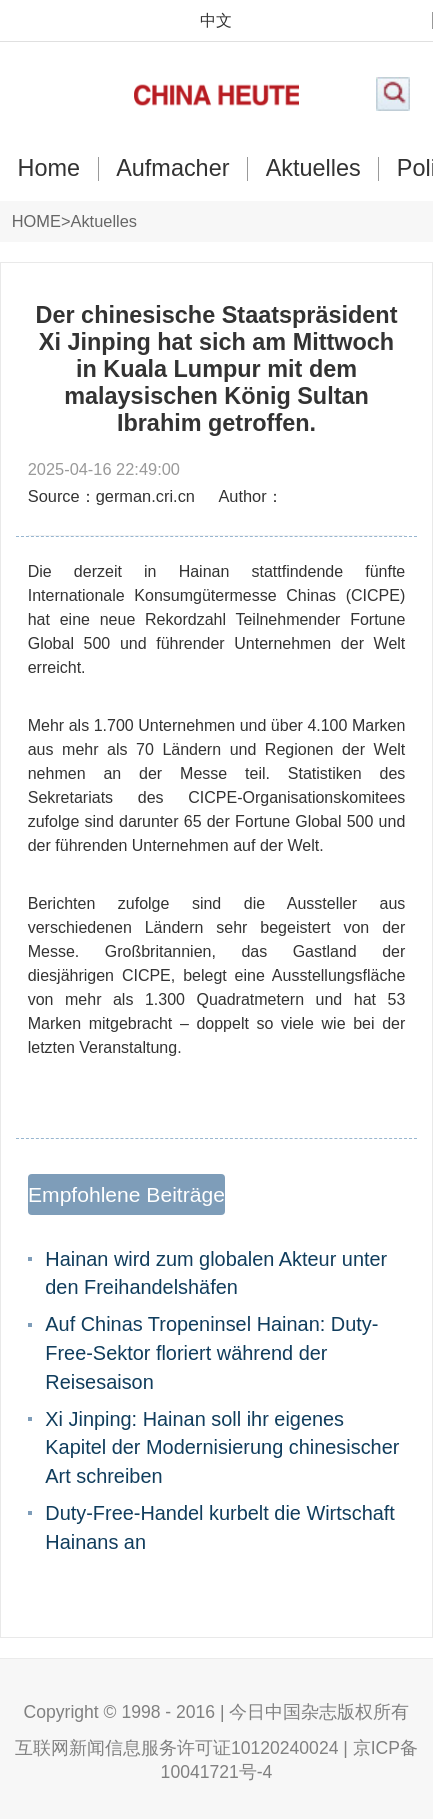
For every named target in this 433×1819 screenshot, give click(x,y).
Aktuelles (313, 168)
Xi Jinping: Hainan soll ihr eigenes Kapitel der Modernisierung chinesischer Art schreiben (222, 1447)
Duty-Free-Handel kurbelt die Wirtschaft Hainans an (220, 1527)
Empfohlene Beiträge (126, 1194)
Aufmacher (172, 168)
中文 (216, 20)
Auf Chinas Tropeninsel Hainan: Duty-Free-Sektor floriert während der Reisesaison (211, 1352)
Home (49, 168)
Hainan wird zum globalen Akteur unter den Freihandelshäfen (216, 1273)
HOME (36, 221)
